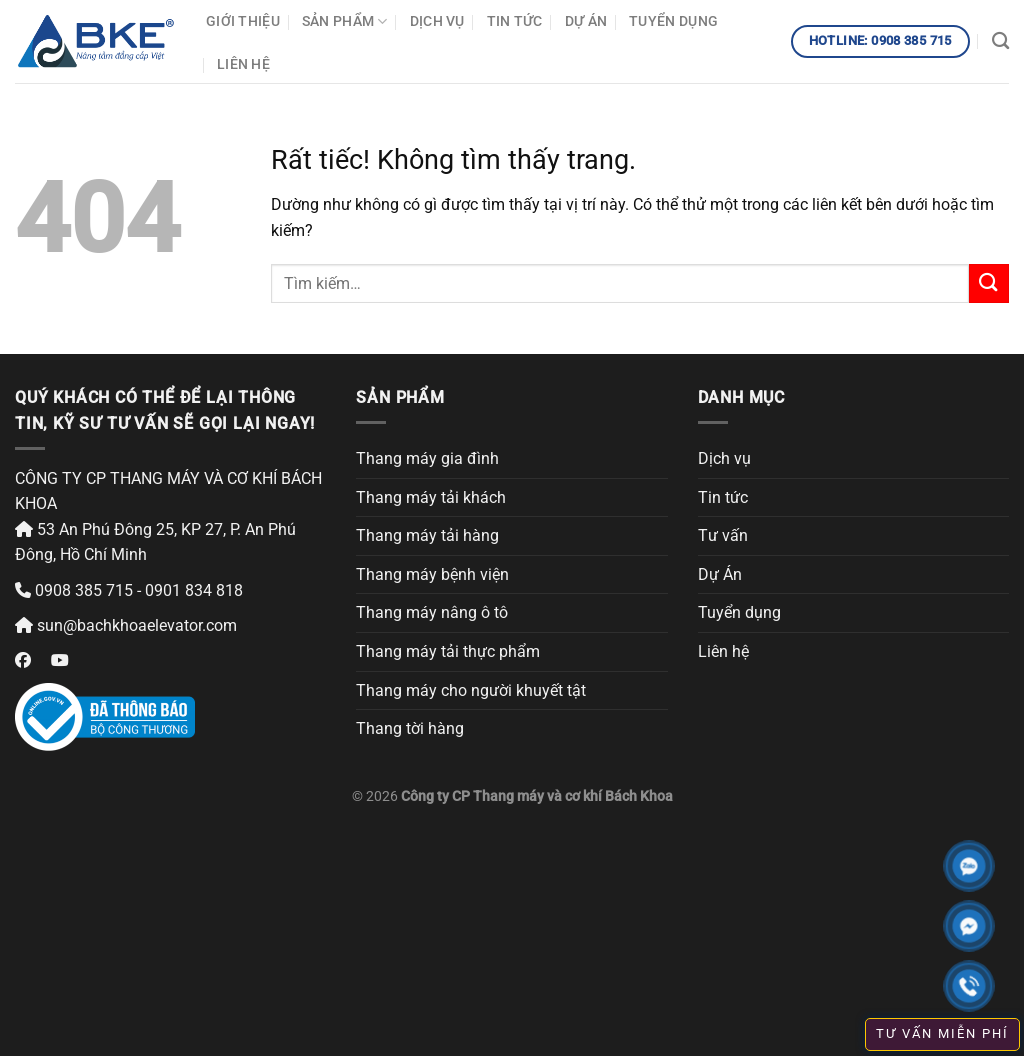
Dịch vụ (437, 21)
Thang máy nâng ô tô (432, 612)
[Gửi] (989, 283)
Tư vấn (723, 535)
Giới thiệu (243, 21)
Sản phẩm (345, 21)
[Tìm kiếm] (1000, 41)
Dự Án (586, 21)
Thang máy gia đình (427, 458)
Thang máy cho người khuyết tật (471, 690)
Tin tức (515, 21)
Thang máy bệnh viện (432, 574)
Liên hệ (243, 64)
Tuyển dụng (673, 21)
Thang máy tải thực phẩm (448, 651)
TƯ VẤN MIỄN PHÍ (942, 1033)
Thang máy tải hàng (427, 535)
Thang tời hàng (410, 728)
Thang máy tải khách (431, 497)
